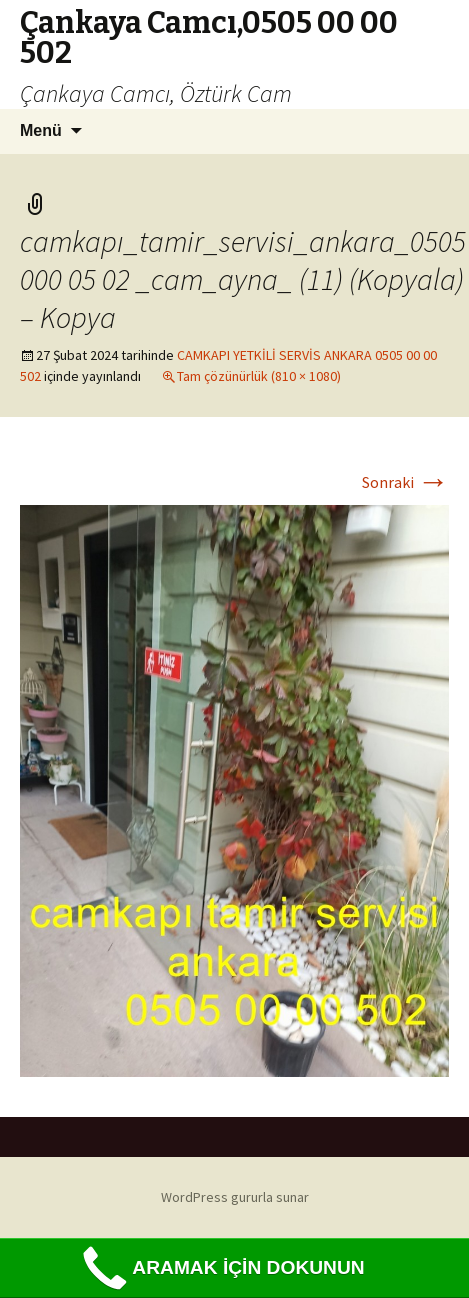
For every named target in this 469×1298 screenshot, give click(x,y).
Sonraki (405, 482)
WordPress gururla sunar (235, 1197)
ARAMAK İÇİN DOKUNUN (220, 1268)
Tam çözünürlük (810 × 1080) (259, 376)
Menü (41, 130)
